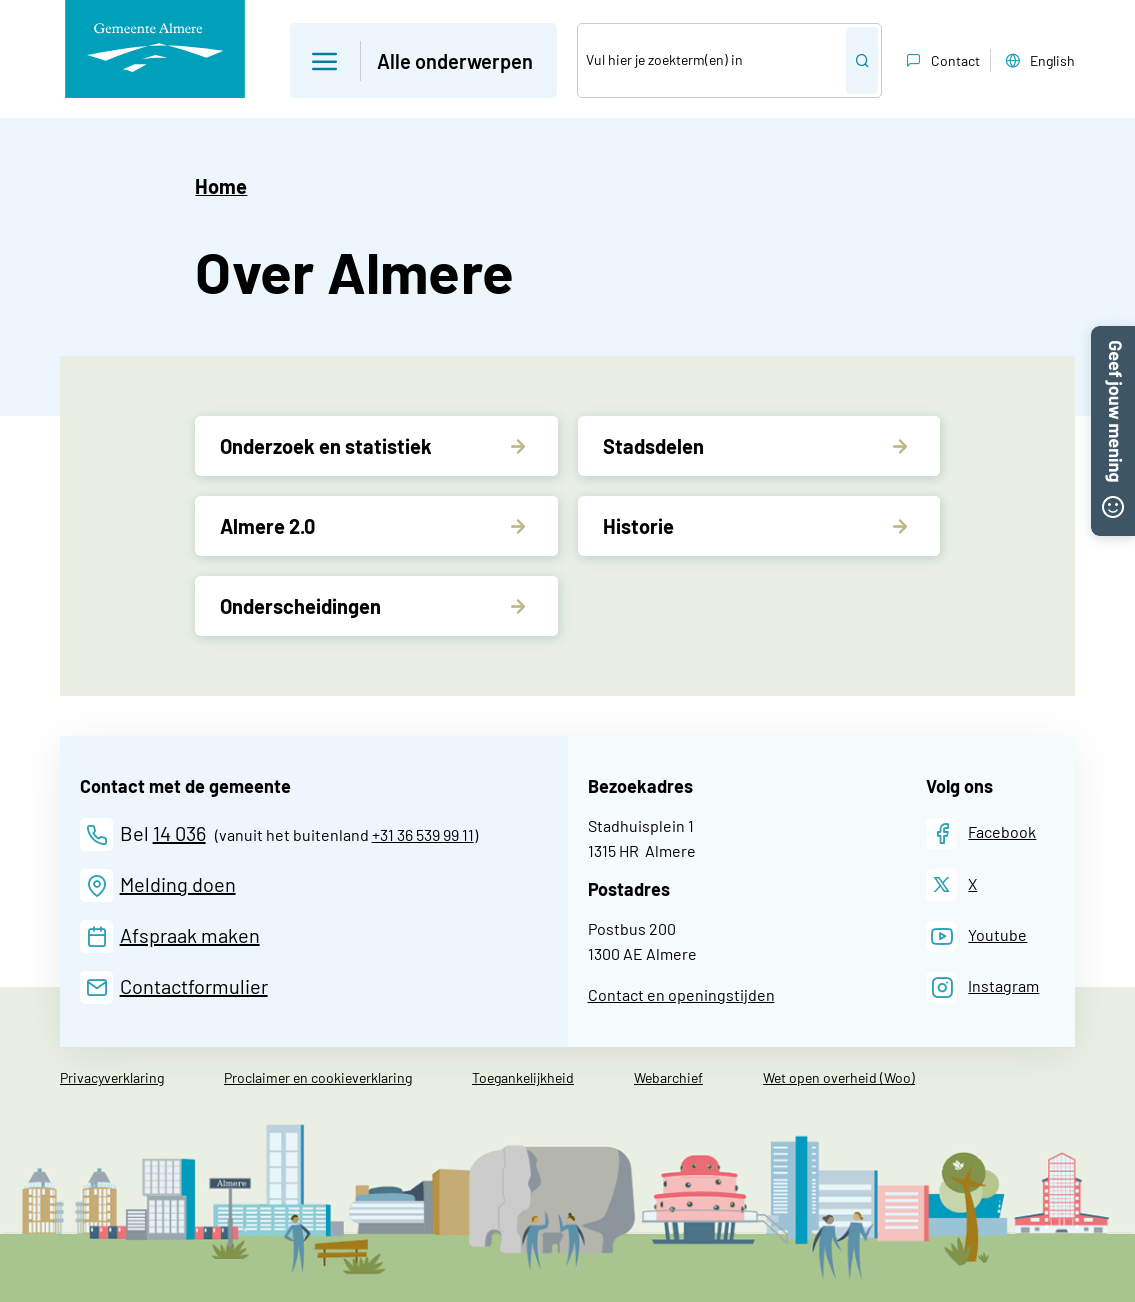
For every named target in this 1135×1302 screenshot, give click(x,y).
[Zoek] (712, 60)
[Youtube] (977, 936)
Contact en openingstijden (681, 994)
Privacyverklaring (112, 1077)
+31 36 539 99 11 (423, 834)
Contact (941, 61)
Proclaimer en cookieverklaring (318, 1077)
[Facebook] (981, 833)
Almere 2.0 (267, 526)
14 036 (179, 833)
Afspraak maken (190, 935)
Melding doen (178, 884)
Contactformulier (194, 986)
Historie (638, 526)
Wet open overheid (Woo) (839, 1077)
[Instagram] (983, 987)
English (1038, 61)
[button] (1113, 338)
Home (221, 186)
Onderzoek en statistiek (326, 446)
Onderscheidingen (300, 606)
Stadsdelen (653, 446)
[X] (952, 884)
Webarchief (668, 1077)
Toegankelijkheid (523, 1077)
